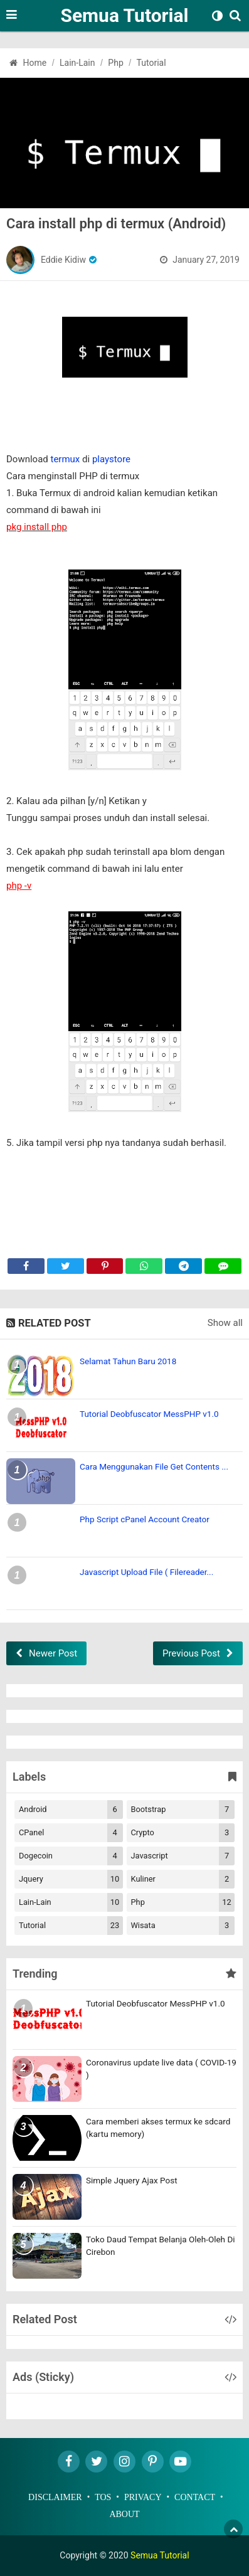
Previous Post (191, 1653)
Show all (225, 1322)
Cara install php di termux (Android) (116, 223)
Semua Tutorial (124, 15)
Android (71, 1809)
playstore (111, 459)
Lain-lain (71, 1902)
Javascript (183, 1856)
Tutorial (71, 1925)
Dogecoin (71, 1856)
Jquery (71, 1879)
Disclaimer (55, 2497)
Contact (194, 2497)
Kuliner (183, 1879)
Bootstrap (183, 1809)
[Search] (237, 24)
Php (183, 1902)
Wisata (183, 1925)
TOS (103, 2497)
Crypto (183, 1832)
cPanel (71, 1832)
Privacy (143, 2497)
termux (65, 459)
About (124, 2514)
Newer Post (53, 1653)
